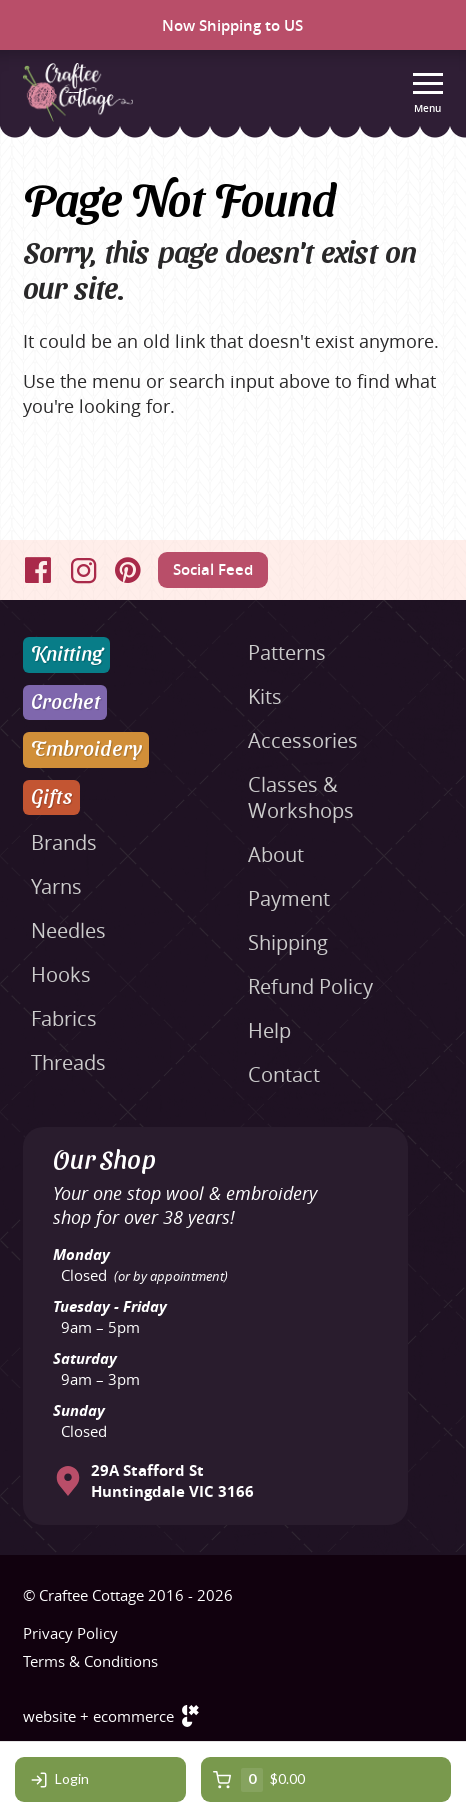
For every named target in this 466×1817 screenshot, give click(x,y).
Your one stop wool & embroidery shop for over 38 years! (185, 1205)
